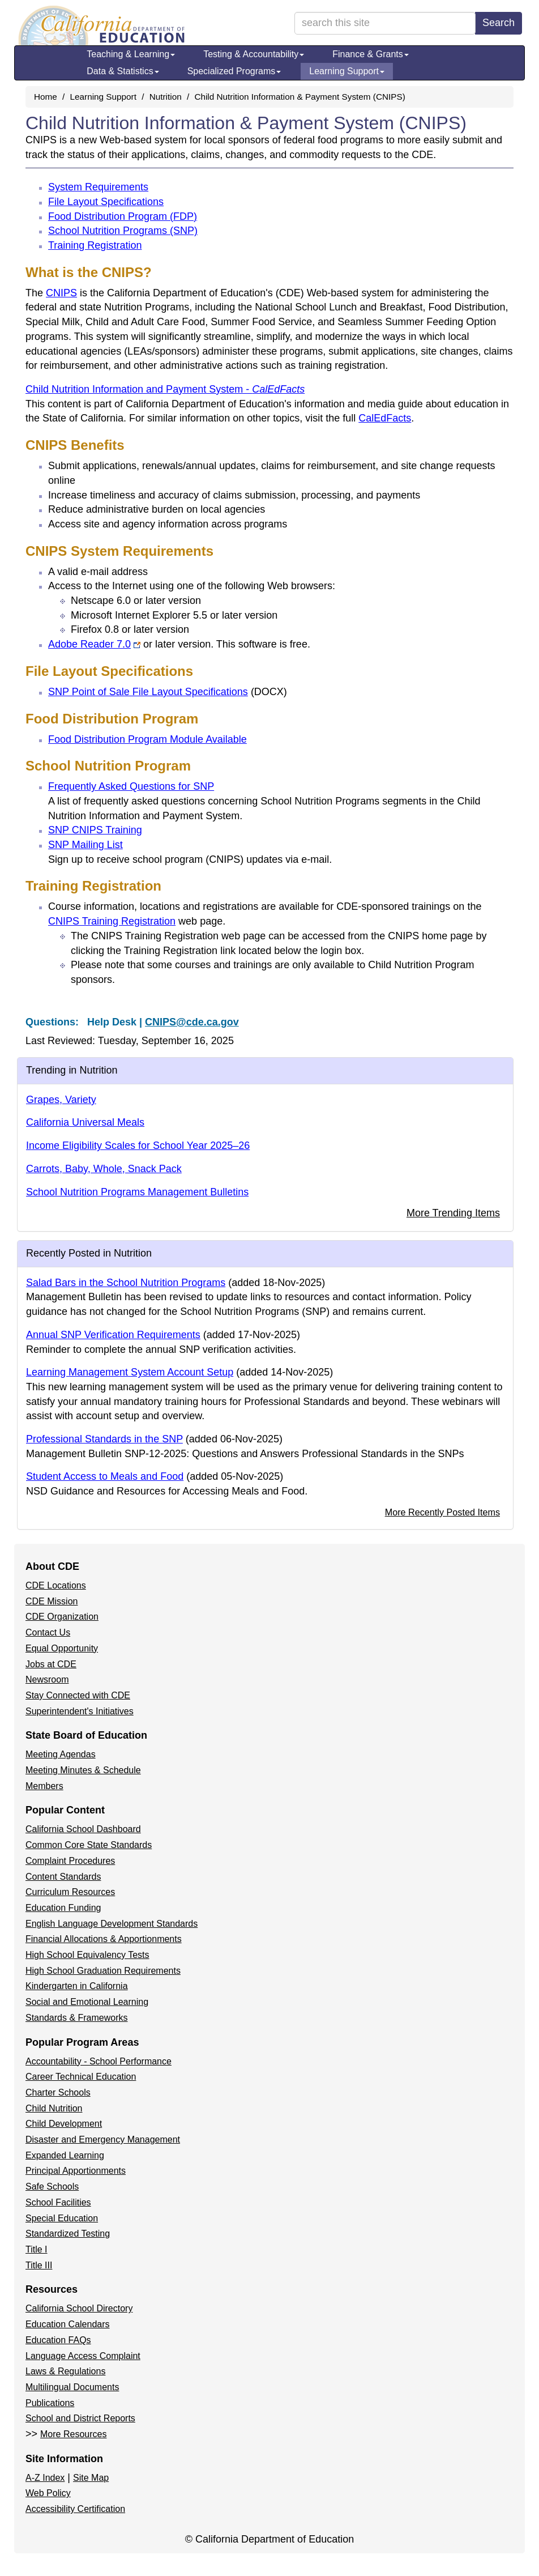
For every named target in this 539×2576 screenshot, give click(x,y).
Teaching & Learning (131, 54)
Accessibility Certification (75, 2509)
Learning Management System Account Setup (129, 1372)
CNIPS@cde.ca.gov (192, 1022)
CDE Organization (62, 1616)
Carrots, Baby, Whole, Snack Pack (104, 1168)
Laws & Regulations (65, 2371)
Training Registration (95, 245)
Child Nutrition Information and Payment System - (165, 389)
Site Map (91, 2478)
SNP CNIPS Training (95, 830)
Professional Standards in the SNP (104, 1439)
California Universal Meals (85, 1122)
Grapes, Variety (61, 1099)
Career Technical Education (80, 2076)
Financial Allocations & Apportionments (103, 1939)
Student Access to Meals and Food (104, 1476)
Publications (49, 2403)
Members (44, 1786)
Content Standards (63, 1876)
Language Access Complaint (82, 2356)
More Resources (73, 2434)
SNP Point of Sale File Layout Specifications (167, 691)
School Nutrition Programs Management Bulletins (137, 1192)
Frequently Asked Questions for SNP (131, 786)
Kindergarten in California (76, 1986)
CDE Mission (51, 1601)
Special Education (61, 2218)
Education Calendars (67, 2324)
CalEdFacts (384, 418)
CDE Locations (55, 1585)
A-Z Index (45, 2478)
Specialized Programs (234, 71)
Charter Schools (58, 2092)
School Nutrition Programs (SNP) (123, 230)
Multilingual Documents (72, 2387)
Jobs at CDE (50, 1664)
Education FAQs (58, 2340)
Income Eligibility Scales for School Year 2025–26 (138, 1145)
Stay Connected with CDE (77, 1695)
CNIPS (61, 293)
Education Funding (63, 1908)
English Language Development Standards (111, 1923)
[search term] (385, 23)
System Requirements (98, 187)
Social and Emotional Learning (86, 2002)
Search (498, 22)
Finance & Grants (370, 54)
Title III (38, 2265)
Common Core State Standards (88, 1845)
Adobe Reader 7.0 (94, 644)
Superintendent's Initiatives (79, 1711)
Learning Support (346, 71)
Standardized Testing (67, 2233)
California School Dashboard (83, 1829)
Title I (36, 2249)
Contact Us (47, 1632)
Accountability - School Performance (98, 2061)
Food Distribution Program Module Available (147, 739)
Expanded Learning (64, 2155)
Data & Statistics (123, 71)
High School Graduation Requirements (103, 1970)
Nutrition (165, 96)
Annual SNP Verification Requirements (113, 1334)
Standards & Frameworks (76, 2018)
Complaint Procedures (70, 1861)
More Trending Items (453, 1213)
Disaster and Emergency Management (102, 2139)
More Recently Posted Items (442, 1512)
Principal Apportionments (75, 2170)
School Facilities (58, 2202)
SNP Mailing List (85, 844)
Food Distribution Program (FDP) (122, 216)
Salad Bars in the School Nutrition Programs (125, 1282)
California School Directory (78, 2308)
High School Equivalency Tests (87, 1955)
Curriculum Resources (70, 1892)
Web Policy (48, 2493)
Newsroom (47, 1679)
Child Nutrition (53, 2108)
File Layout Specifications (106, 201)
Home (45, 96)
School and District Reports (80, 2418)
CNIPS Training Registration (112, 921)
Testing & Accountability (253, 54)
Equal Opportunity (61, 1648)
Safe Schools (52, 2186)
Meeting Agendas (60, 1754)
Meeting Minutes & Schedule (83, 1770)
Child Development (63, 2123)
